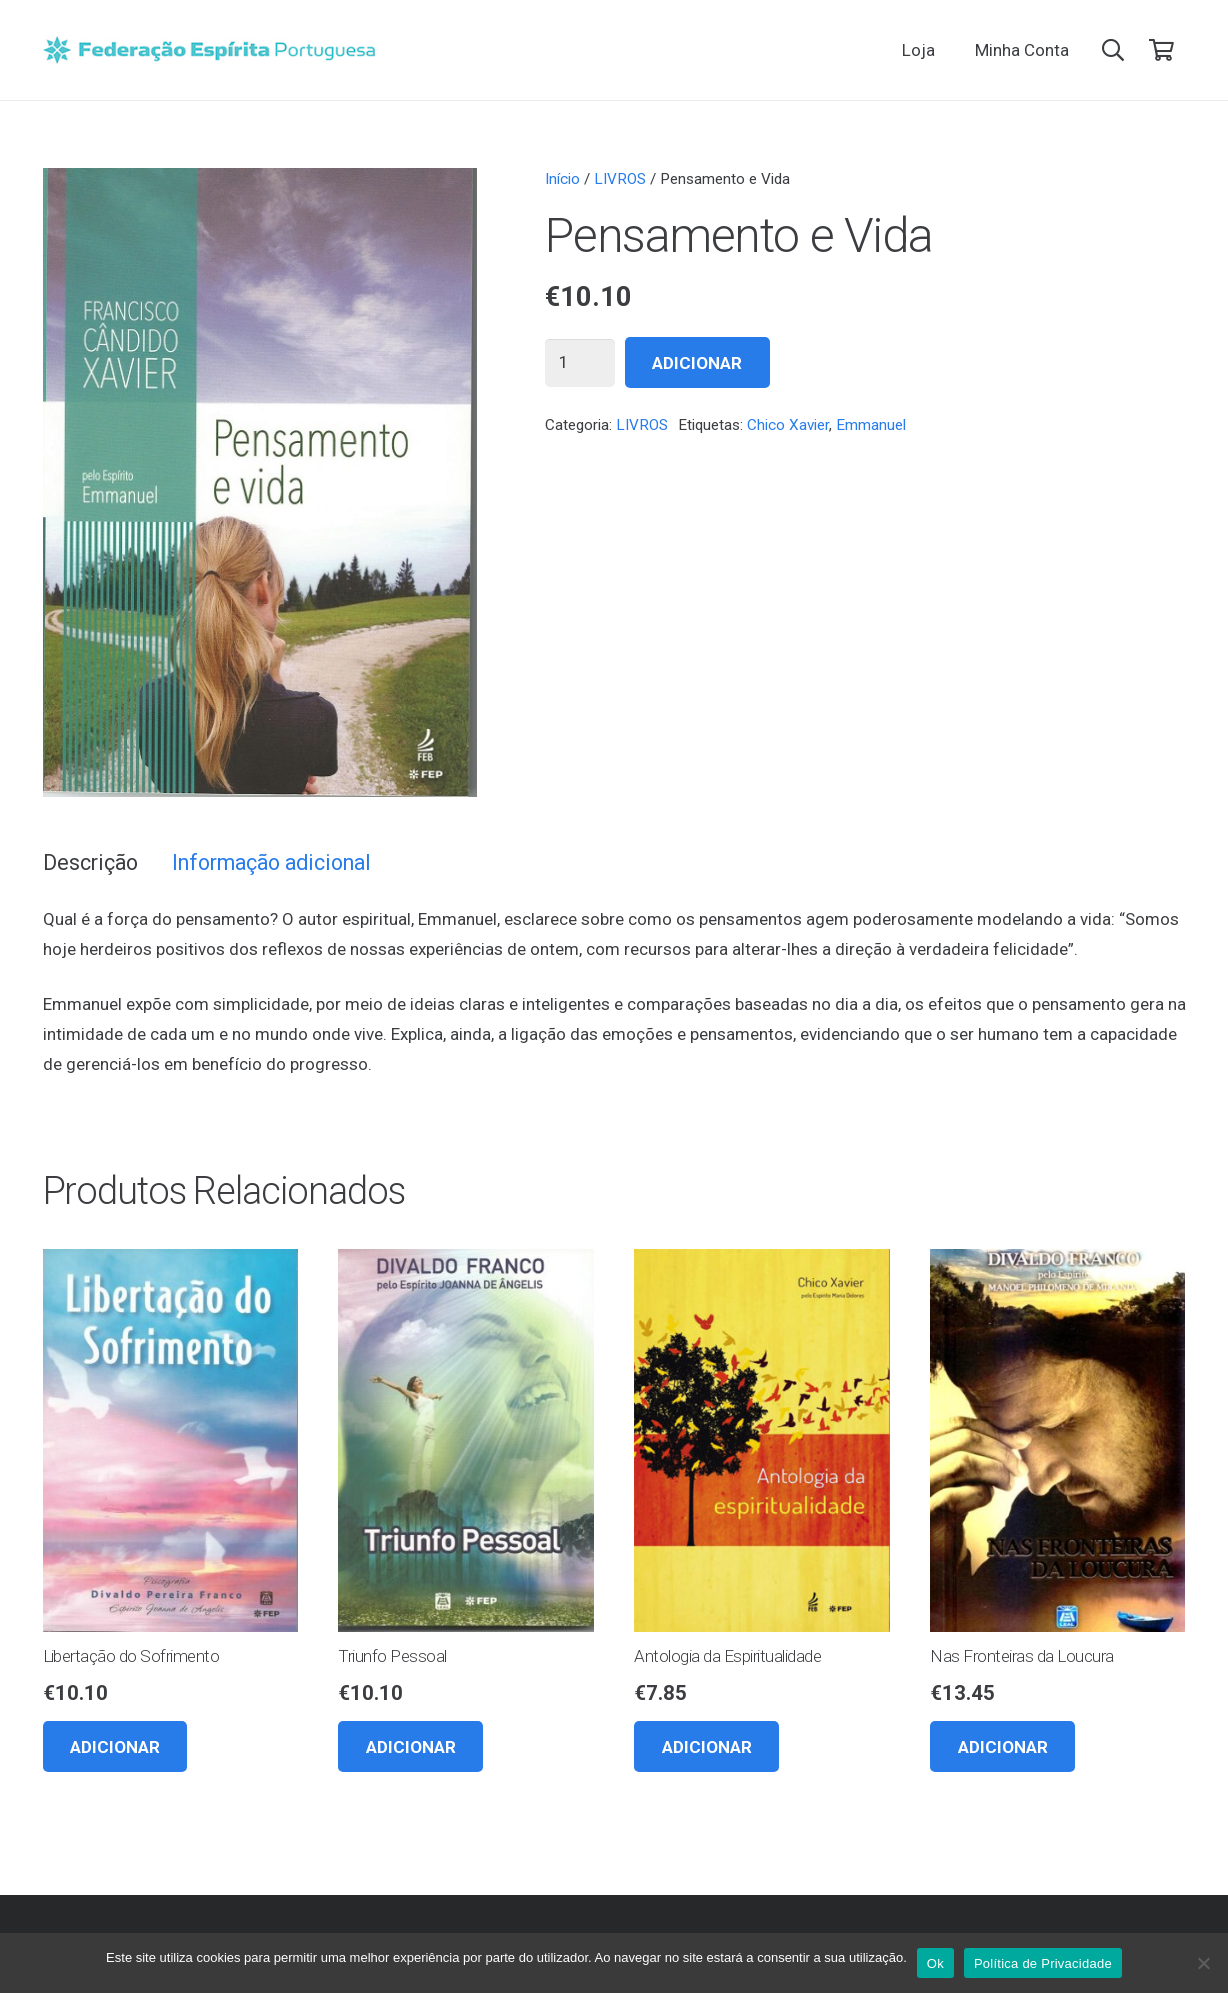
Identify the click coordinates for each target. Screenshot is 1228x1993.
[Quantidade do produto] (580, 363)
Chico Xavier (788, 425)
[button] (1113, 50)
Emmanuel (871, 425)
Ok (935, 1963)
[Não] (1203, 1963)
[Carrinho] (1161, 50)
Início (562, 179)
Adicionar (697, 363)
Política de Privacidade (1043, 1963)
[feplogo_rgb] (209, 50)
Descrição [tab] (90, 862)
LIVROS (620, 179)
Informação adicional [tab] (271, 862)
